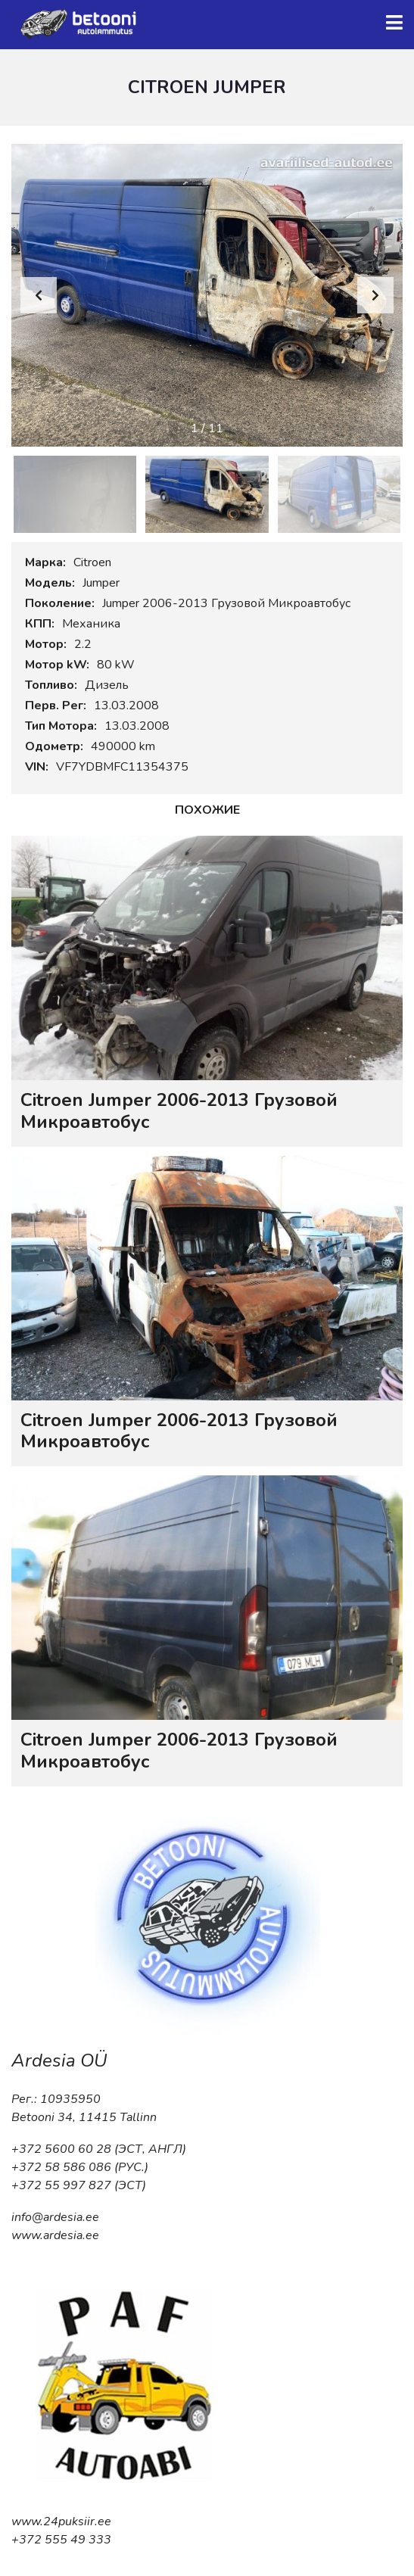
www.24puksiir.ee (61, 2521)
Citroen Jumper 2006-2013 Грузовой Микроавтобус (179, 1111)
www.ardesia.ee (55, 2235)
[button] (375, 295)
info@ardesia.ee (55, 2217)
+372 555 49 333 (61, 2539)
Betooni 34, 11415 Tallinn (84, 2117)
